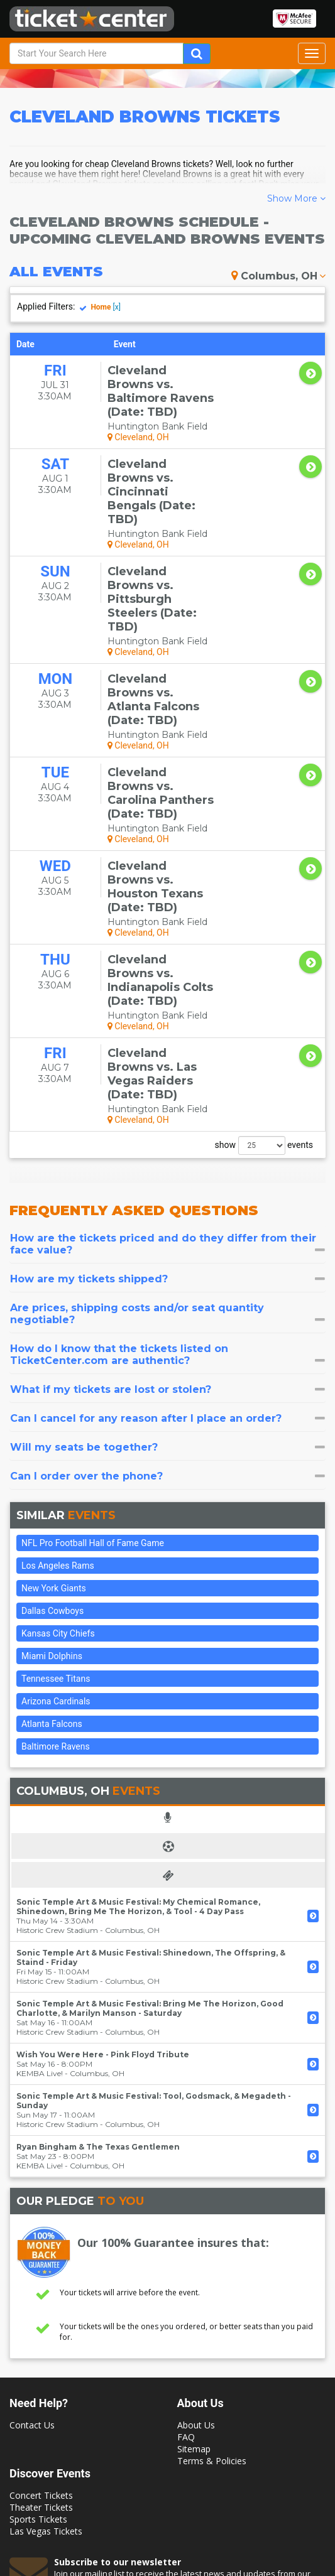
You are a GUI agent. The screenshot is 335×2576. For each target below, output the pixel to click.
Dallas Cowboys (52, 1431)
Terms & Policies (211, 2281)
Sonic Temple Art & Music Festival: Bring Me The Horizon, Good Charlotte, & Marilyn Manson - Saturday (149, 1828)
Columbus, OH (278, 276)
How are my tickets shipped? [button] (167, 1099)
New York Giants (53, 1409)
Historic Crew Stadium (57, 1750)
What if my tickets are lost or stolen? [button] (167, 1210)
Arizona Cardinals (56, 1522)
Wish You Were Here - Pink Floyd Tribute (102, 1875)
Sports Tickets (38, 2340)
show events (264, 965)
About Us (196, 2245)
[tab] (167, 1064)
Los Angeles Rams (57, 1386)
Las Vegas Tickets (45, 2351)
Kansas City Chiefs (58, 1454)
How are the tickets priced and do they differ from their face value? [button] (167, 1064)
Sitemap (194, 2269)
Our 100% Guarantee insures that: (173, 2062)
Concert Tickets (41, 2316)
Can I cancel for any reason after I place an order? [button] (167, 1239)
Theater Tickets (41, 2328)
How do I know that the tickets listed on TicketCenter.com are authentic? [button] (167, 1175)
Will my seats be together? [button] (167, 1268)
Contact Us (32, 2245)
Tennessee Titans (55, 1499)
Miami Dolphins (51, 1476)
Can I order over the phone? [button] (167, 1296)
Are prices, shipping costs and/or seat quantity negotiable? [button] (167, 1134)
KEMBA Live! (39, 1893)
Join (297, 2439)
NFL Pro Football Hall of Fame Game (92, 1363)
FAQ (186, 2257)
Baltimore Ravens (55, 1567)
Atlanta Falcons (51, 1544)
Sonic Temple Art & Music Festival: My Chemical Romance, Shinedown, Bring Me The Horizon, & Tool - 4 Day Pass (138, 1727)
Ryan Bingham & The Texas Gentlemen (98, 1967)
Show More (296, 198)
